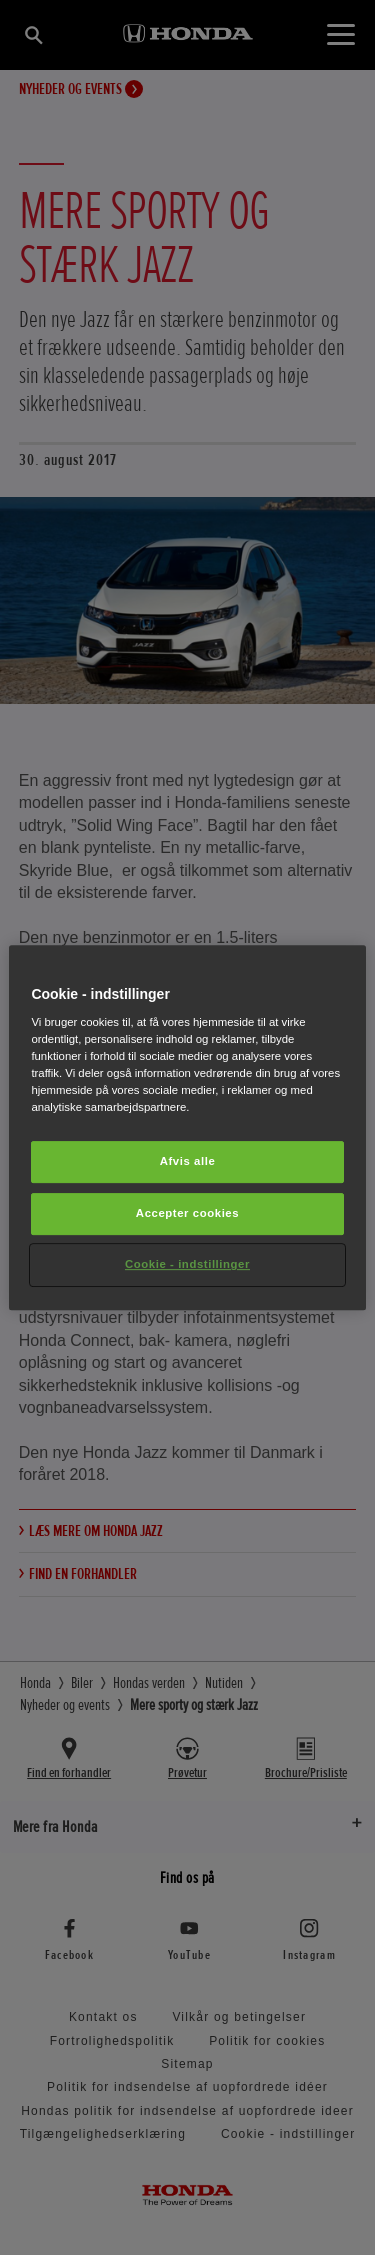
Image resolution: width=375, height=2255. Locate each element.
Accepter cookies (187, 1214)
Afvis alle (188, 1162)
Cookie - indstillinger (187, 1264)
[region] (187, 1128)
